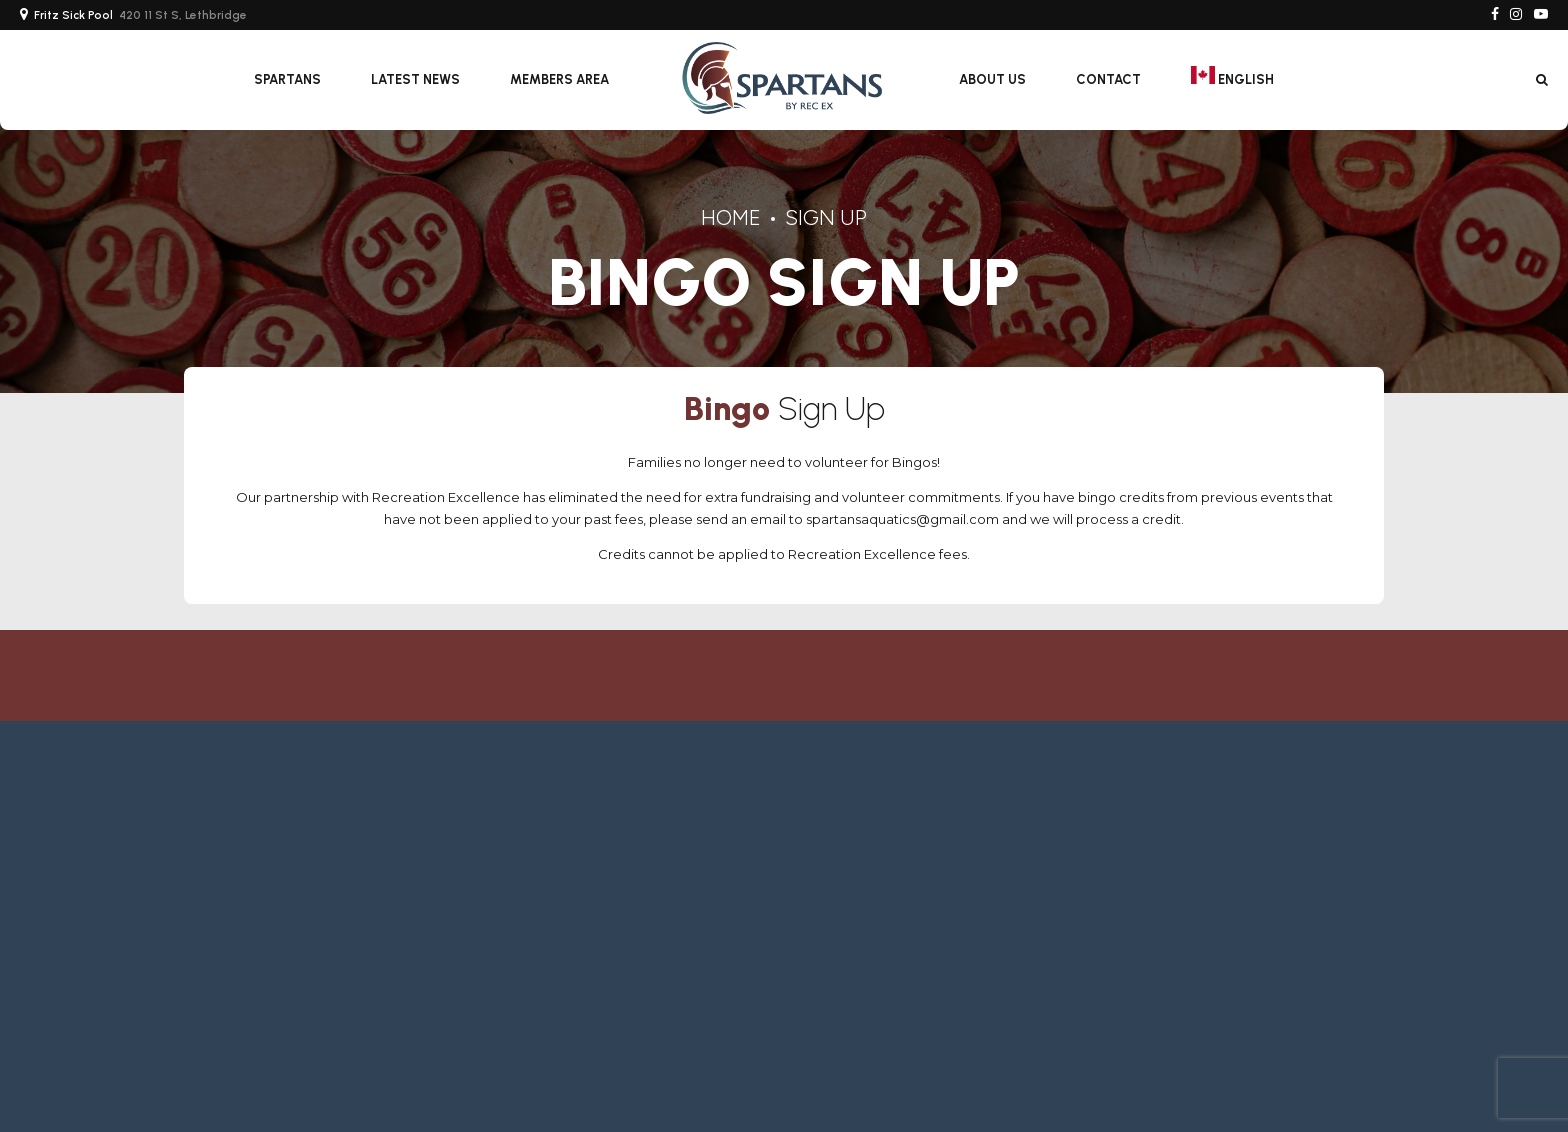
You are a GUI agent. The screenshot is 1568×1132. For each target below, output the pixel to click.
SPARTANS (287, 79)
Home (731, 217)
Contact (1108, 79)
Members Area (559, 79)
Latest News (415, 79)
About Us (992, 79)
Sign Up (826, 217)
